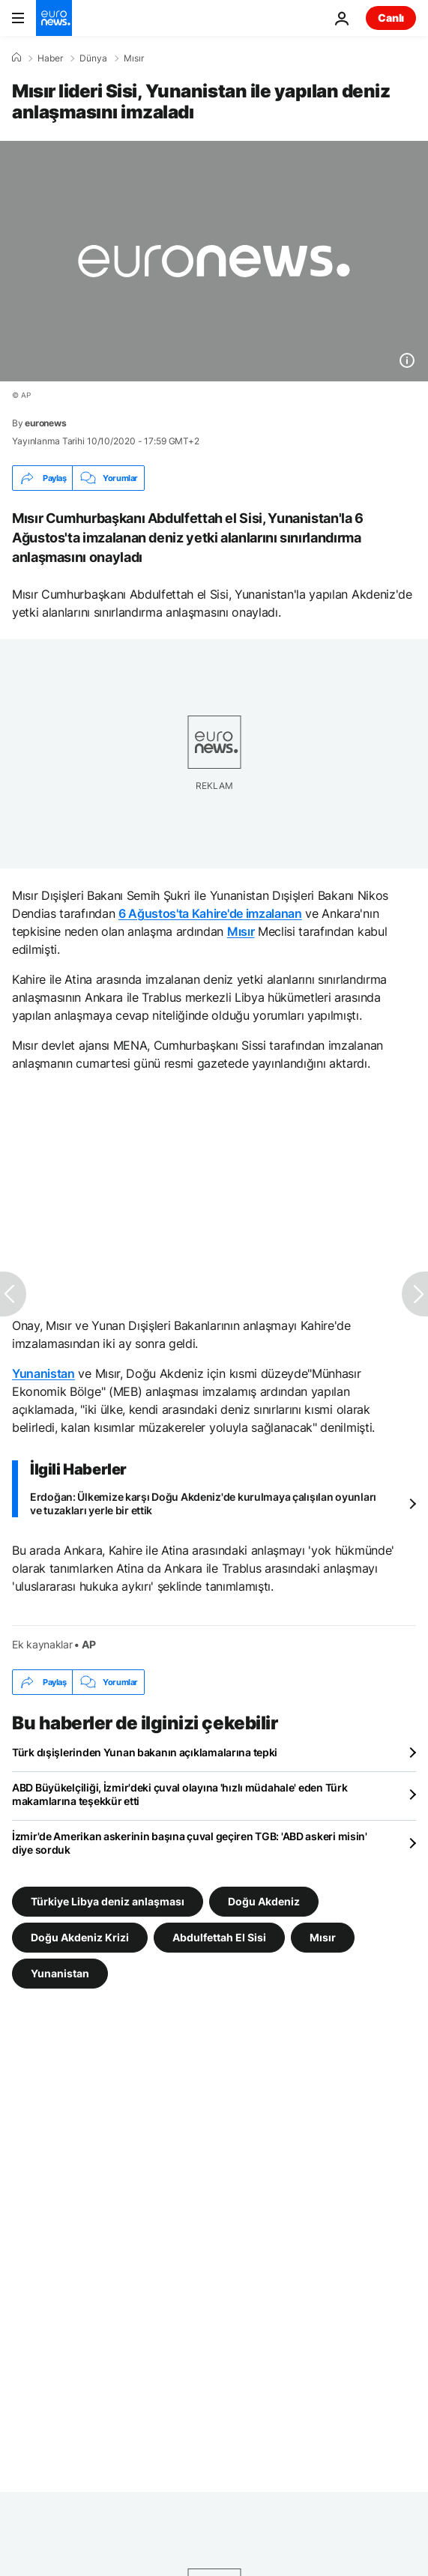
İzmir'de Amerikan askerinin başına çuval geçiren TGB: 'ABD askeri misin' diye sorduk (189, 1843)
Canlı (391, 17)
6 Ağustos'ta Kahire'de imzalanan (210, 913)
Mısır (134, 58)
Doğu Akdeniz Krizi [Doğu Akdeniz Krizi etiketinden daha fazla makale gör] (80, 1937)
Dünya (93, 58)
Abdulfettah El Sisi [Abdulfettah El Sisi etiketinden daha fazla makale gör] (219, 1937)
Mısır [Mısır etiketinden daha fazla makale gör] (323, 1937)
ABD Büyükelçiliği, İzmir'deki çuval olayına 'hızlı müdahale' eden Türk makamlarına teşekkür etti (179, 1794)
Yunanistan (43, 1373)
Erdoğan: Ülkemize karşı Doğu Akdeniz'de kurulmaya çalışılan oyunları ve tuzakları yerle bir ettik (203, 1503)
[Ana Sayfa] (16, 57)
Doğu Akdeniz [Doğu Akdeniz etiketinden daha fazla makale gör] (264, 1901)
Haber (50, 58)
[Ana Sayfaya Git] (54, 18)
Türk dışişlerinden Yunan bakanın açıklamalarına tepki (144, 1752)
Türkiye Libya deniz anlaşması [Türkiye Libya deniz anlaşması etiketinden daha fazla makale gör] (107, 1901)
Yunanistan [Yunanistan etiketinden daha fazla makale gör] (60, 1973)
